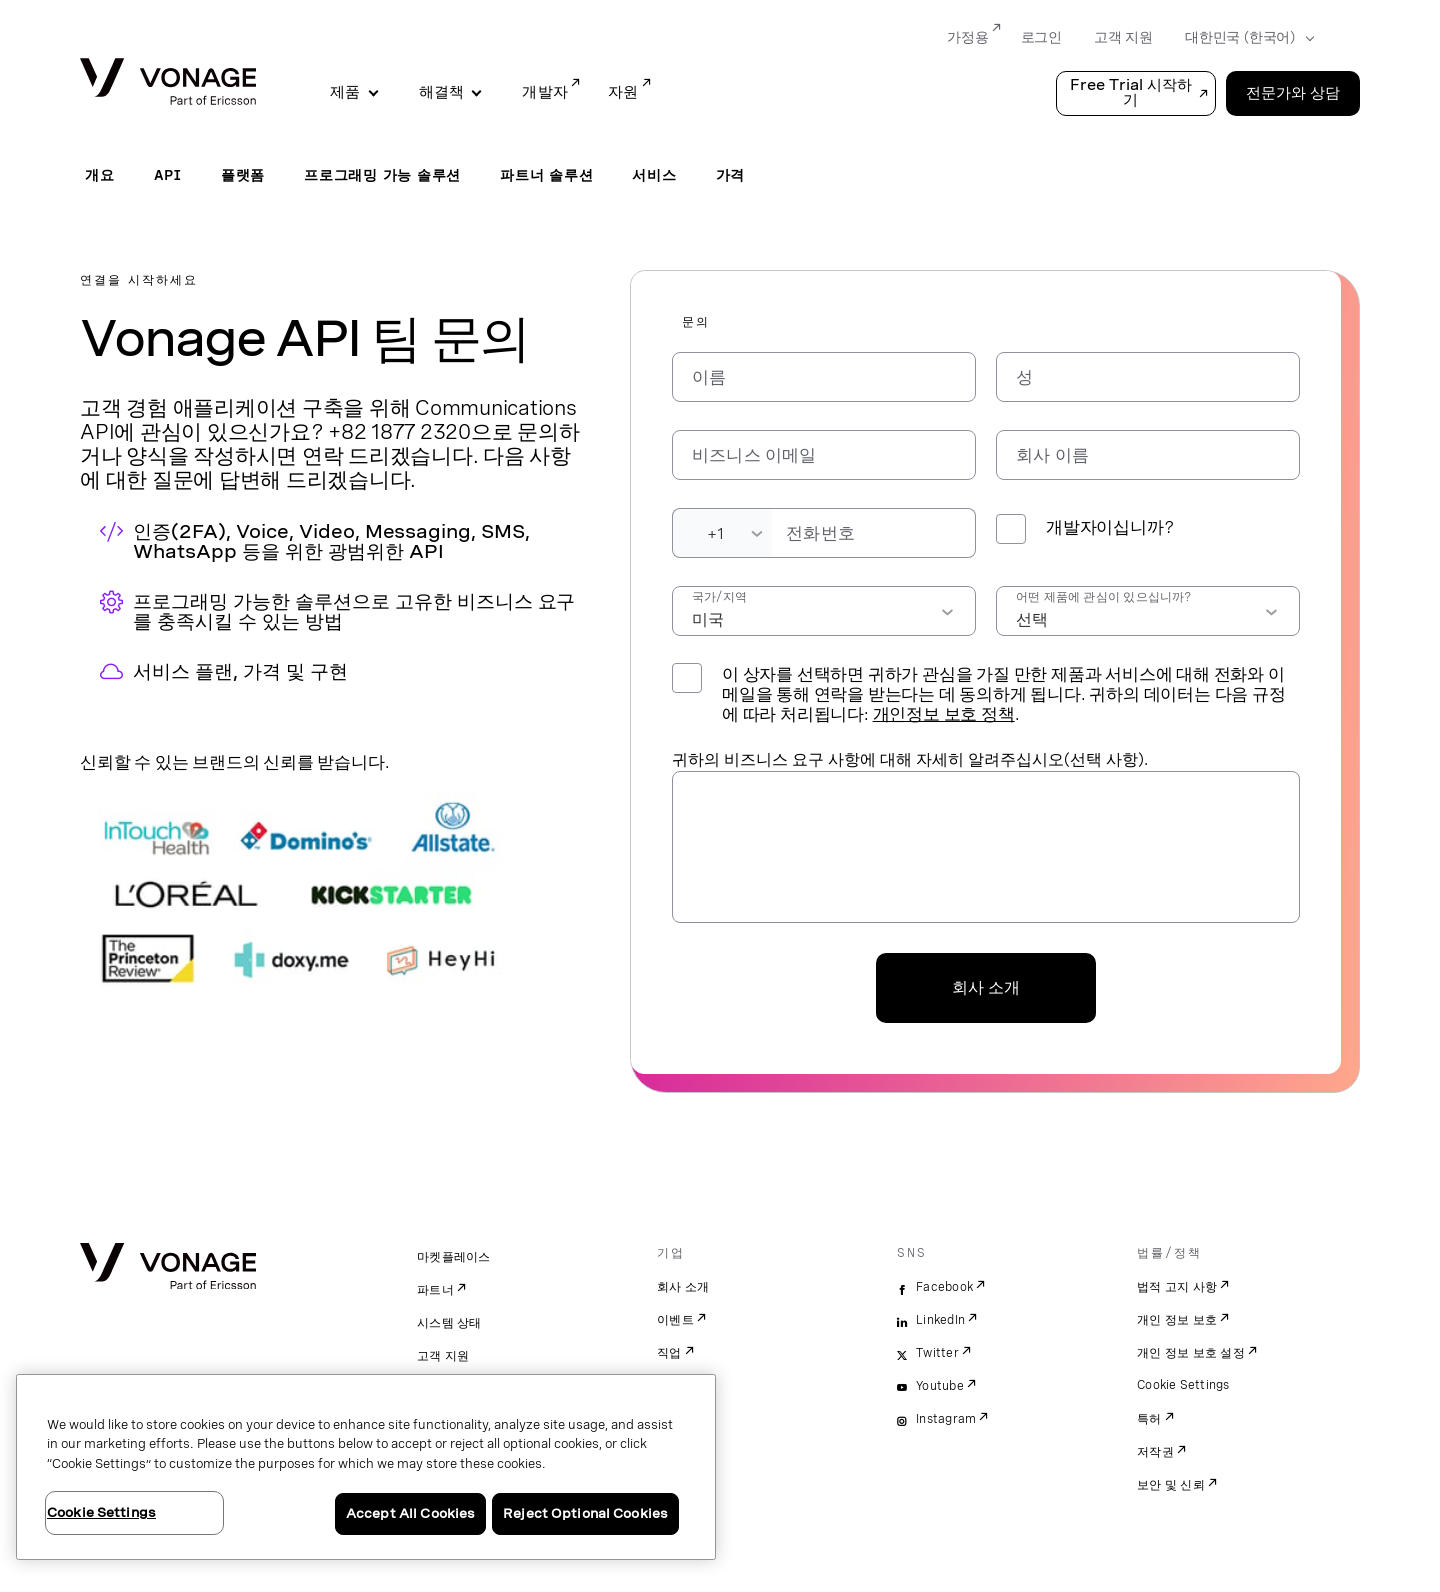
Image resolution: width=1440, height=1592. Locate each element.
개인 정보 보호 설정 (1191, 1353)
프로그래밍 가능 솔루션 (382, 175)
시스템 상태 (449, 1323)
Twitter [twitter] (937, 1353)
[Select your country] (1243, 38)
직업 (669, 1353)
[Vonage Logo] (168, 83)
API (168, 175)
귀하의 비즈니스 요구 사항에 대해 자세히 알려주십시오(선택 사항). (910, 759)
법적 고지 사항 (1177, 1287)
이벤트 (675, 1320)
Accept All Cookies (410, 1513)
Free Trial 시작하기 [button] (1131, 92)
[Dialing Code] (722, 533)
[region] (366, 1467)
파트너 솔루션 (546, 175)
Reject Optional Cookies (585, 1513)
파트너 (435, 1290)
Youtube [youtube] (940, 1386)
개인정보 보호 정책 (944, 714)
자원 (623, 92)
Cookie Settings (1183, 1385)
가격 (731, 175)
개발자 (545, 92)
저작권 (1155, 1452)
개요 (100, 175)
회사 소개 (986, 987)
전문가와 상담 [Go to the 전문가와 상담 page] (1293, 93)
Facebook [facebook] (944, 1287)
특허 (1149, 1419)
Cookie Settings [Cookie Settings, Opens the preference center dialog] (101, 1512)
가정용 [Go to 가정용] (967, 37)
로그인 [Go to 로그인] (1041, 37)
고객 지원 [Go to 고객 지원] (1123, 37)
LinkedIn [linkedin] (940, 1320)
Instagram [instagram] (946, 1419)
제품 (345, 92)
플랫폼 (243, 175)
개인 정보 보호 (1177, 1320)
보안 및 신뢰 (1171, 1485)
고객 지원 (443, 1356)
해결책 (442, 92)
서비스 (654, 175)
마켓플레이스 (454, 1257)
